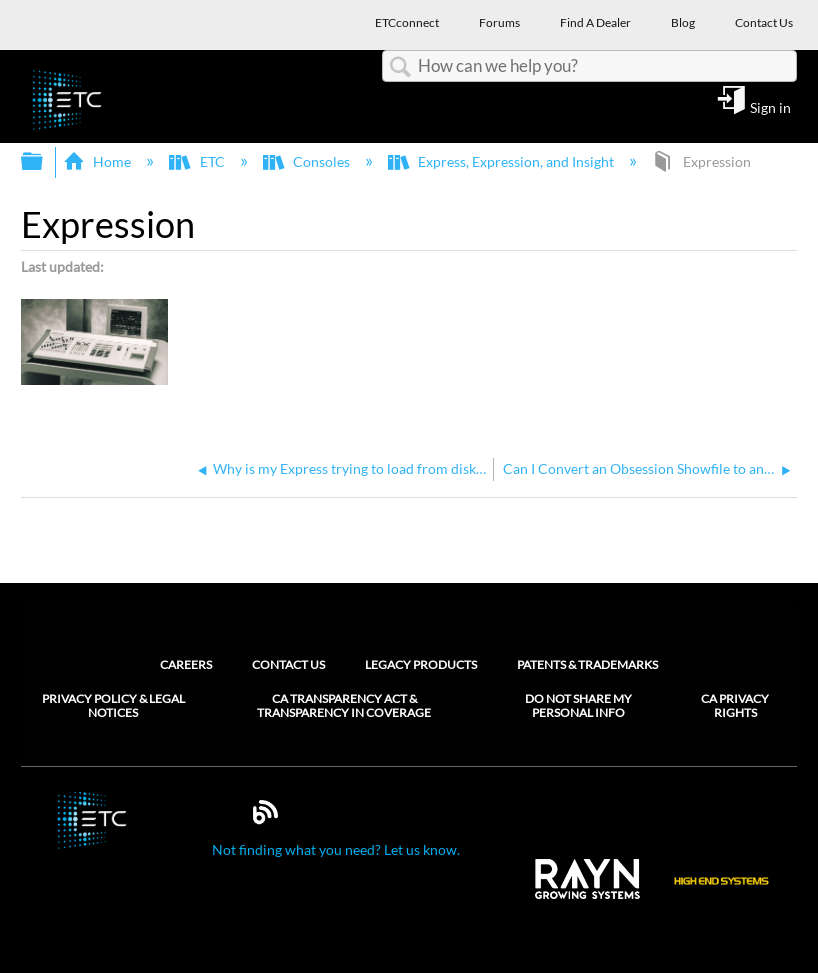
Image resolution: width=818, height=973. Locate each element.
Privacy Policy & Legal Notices (113, 706)
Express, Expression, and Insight (502, 161)
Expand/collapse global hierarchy (45, 162)
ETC (198, 161)
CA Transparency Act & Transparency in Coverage (344, 706)
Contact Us (288, 664)
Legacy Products (421, 664)
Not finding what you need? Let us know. (336, 849)
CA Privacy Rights (735, 706)
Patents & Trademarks (587, 664)
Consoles (308, 161)
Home (98, 161)
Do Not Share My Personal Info (578, 706)
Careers (186, 664)
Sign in (770, 107)
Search (400, 67)
